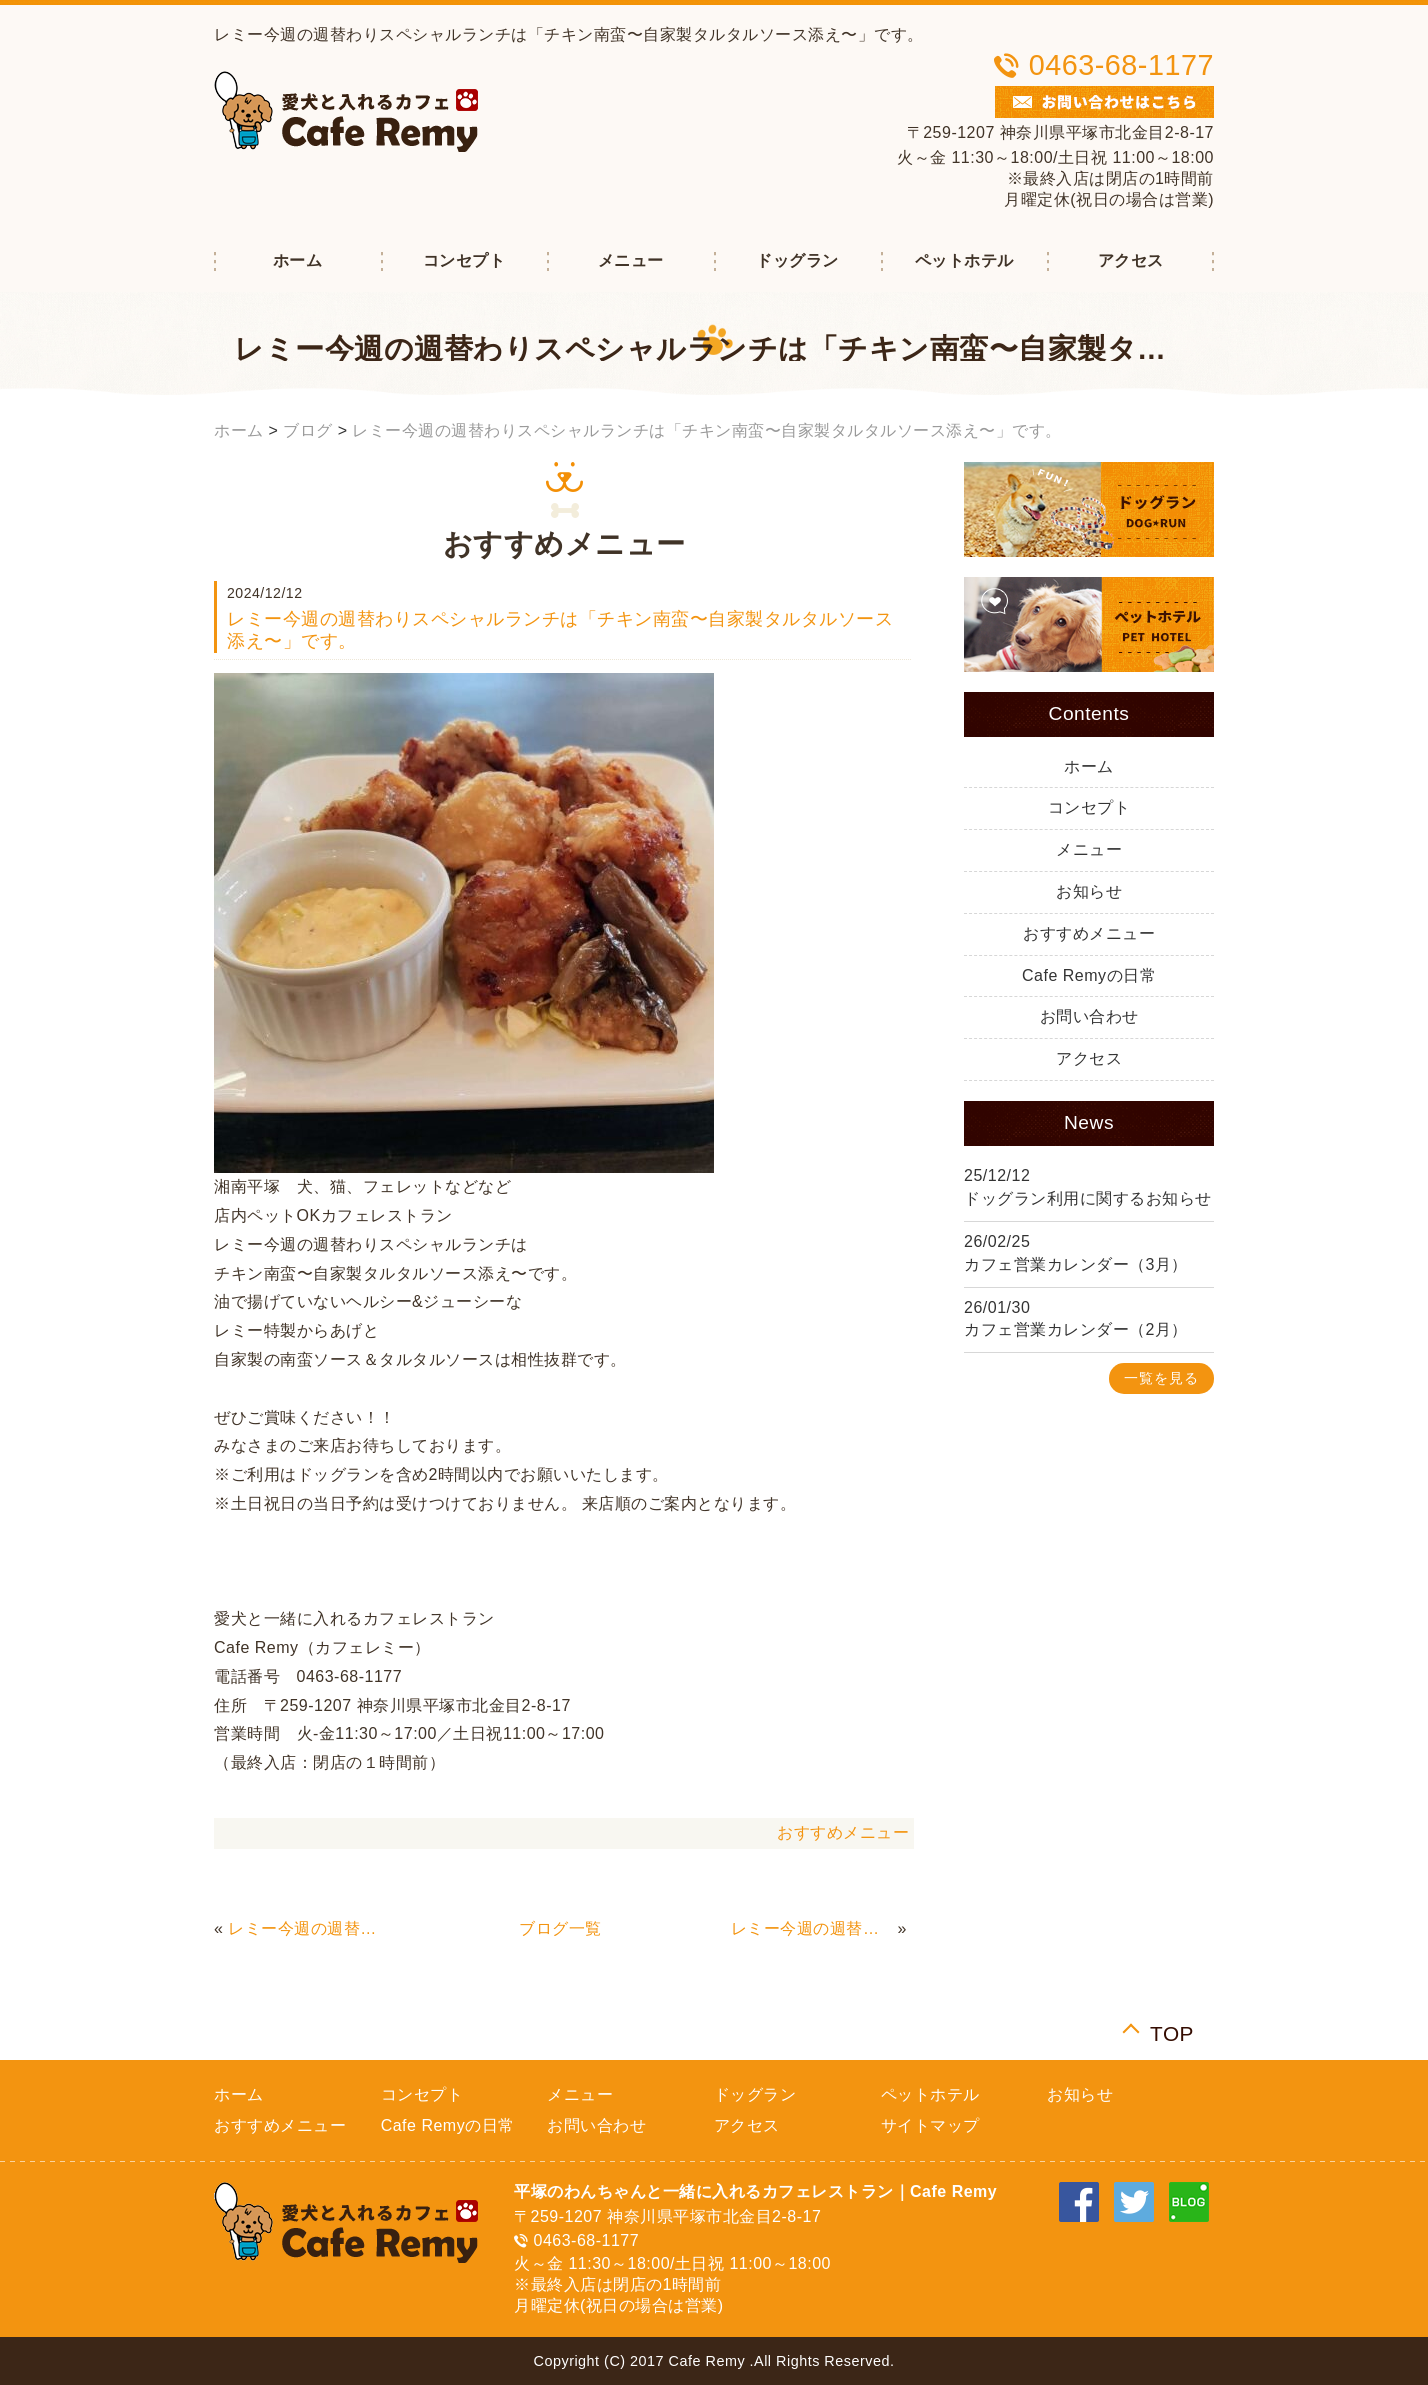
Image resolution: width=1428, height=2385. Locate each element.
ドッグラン (797, 260)
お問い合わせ (1089, 1016)
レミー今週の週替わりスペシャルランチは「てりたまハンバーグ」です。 (309, 1928)
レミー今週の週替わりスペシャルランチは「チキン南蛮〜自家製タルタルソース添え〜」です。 (707, 430)
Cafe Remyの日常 (1089, 975)
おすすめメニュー (843, 1832)
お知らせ (1089, 891)
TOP (1172, 2031)
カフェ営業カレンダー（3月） (1076, 1264)
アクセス (1131, 260)
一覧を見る (1161, 1378)
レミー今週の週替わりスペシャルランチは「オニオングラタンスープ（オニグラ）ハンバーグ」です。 (812, 1928)
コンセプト (464, 260)
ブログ (308, 430)
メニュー (631, 260)
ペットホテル (964, 260)
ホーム (298, 260)
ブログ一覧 (560, 1928)
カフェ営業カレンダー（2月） (1076, 1329)
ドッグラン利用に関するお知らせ (1088, 1198)
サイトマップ (930, 2125)
